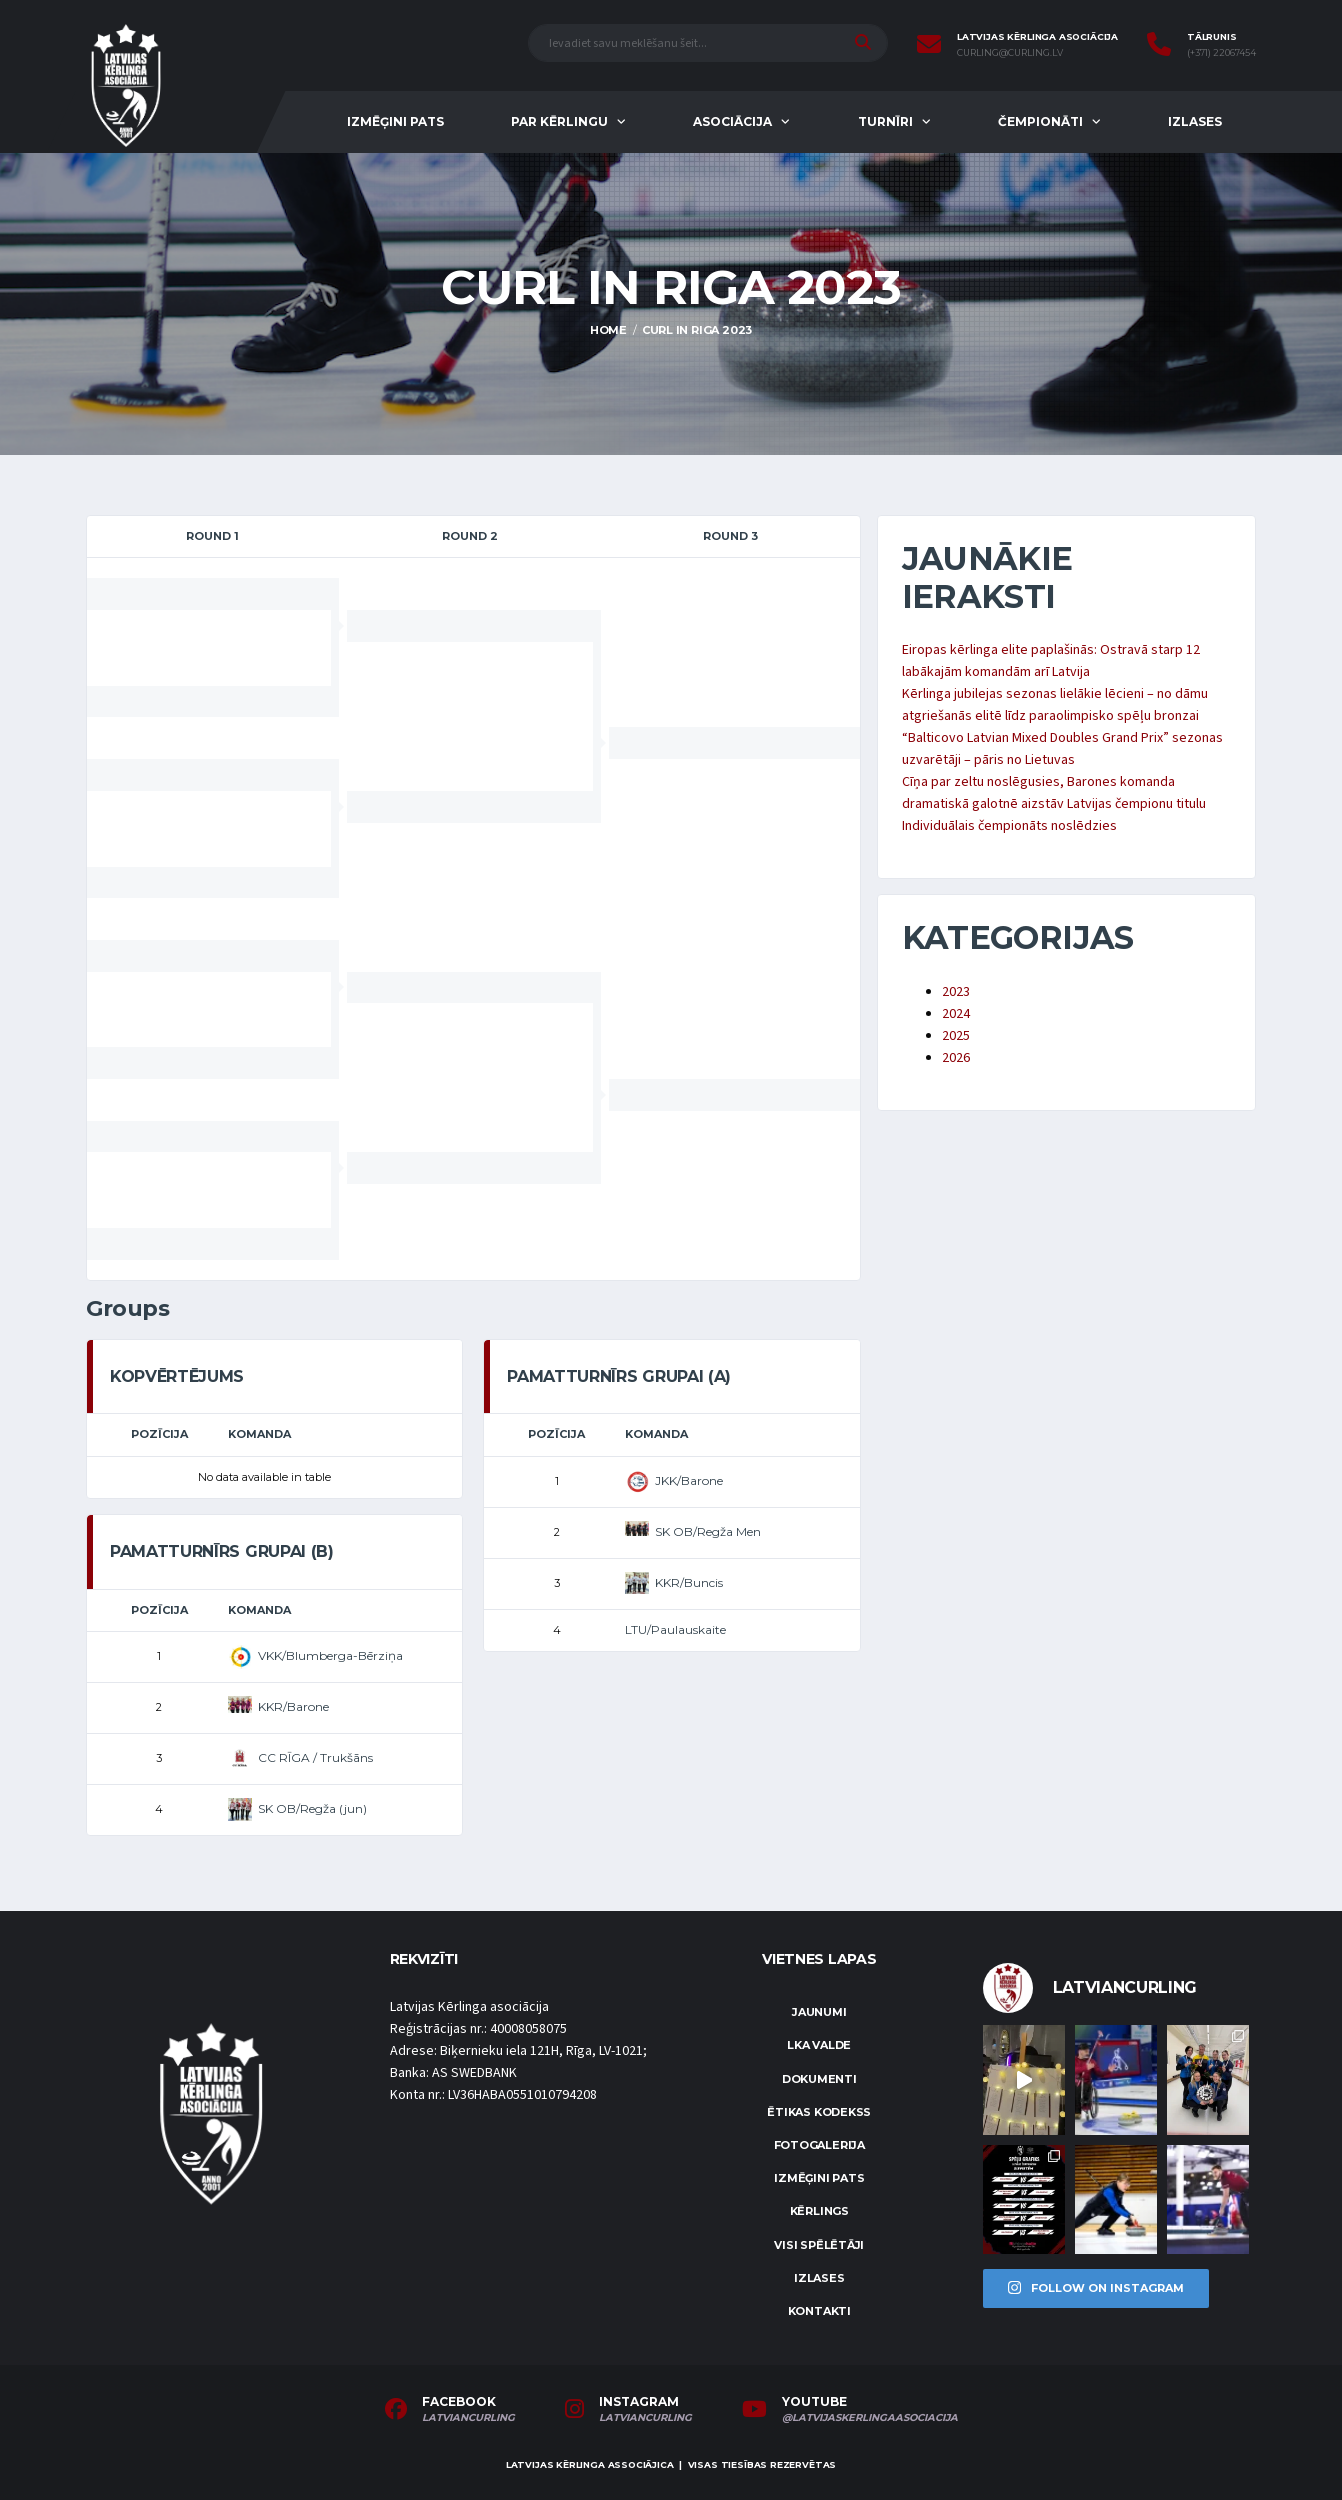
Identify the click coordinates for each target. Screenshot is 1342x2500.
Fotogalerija (819, 2145)
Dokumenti (819, 2079)
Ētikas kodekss (819, 2112)
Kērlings (819, 2211)
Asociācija (732, 121)
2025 (956, 1036)
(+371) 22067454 (1221, 53)
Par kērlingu (559, 121)
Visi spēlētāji (819, 2245)
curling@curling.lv (1010, 53)
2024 (956, 1014)
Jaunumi (819, 2012)
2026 (956, 1058)
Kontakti (819, 2311)
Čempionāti (1040, 121)
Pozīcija (159, 1434)
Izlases (1195, 121)
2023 (956, 992)
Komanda (259, 1434)
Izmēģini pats (395, 121)
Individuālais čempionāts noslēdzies (1009, 826)
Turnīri (885, 121)
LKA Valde (819, 2045)
